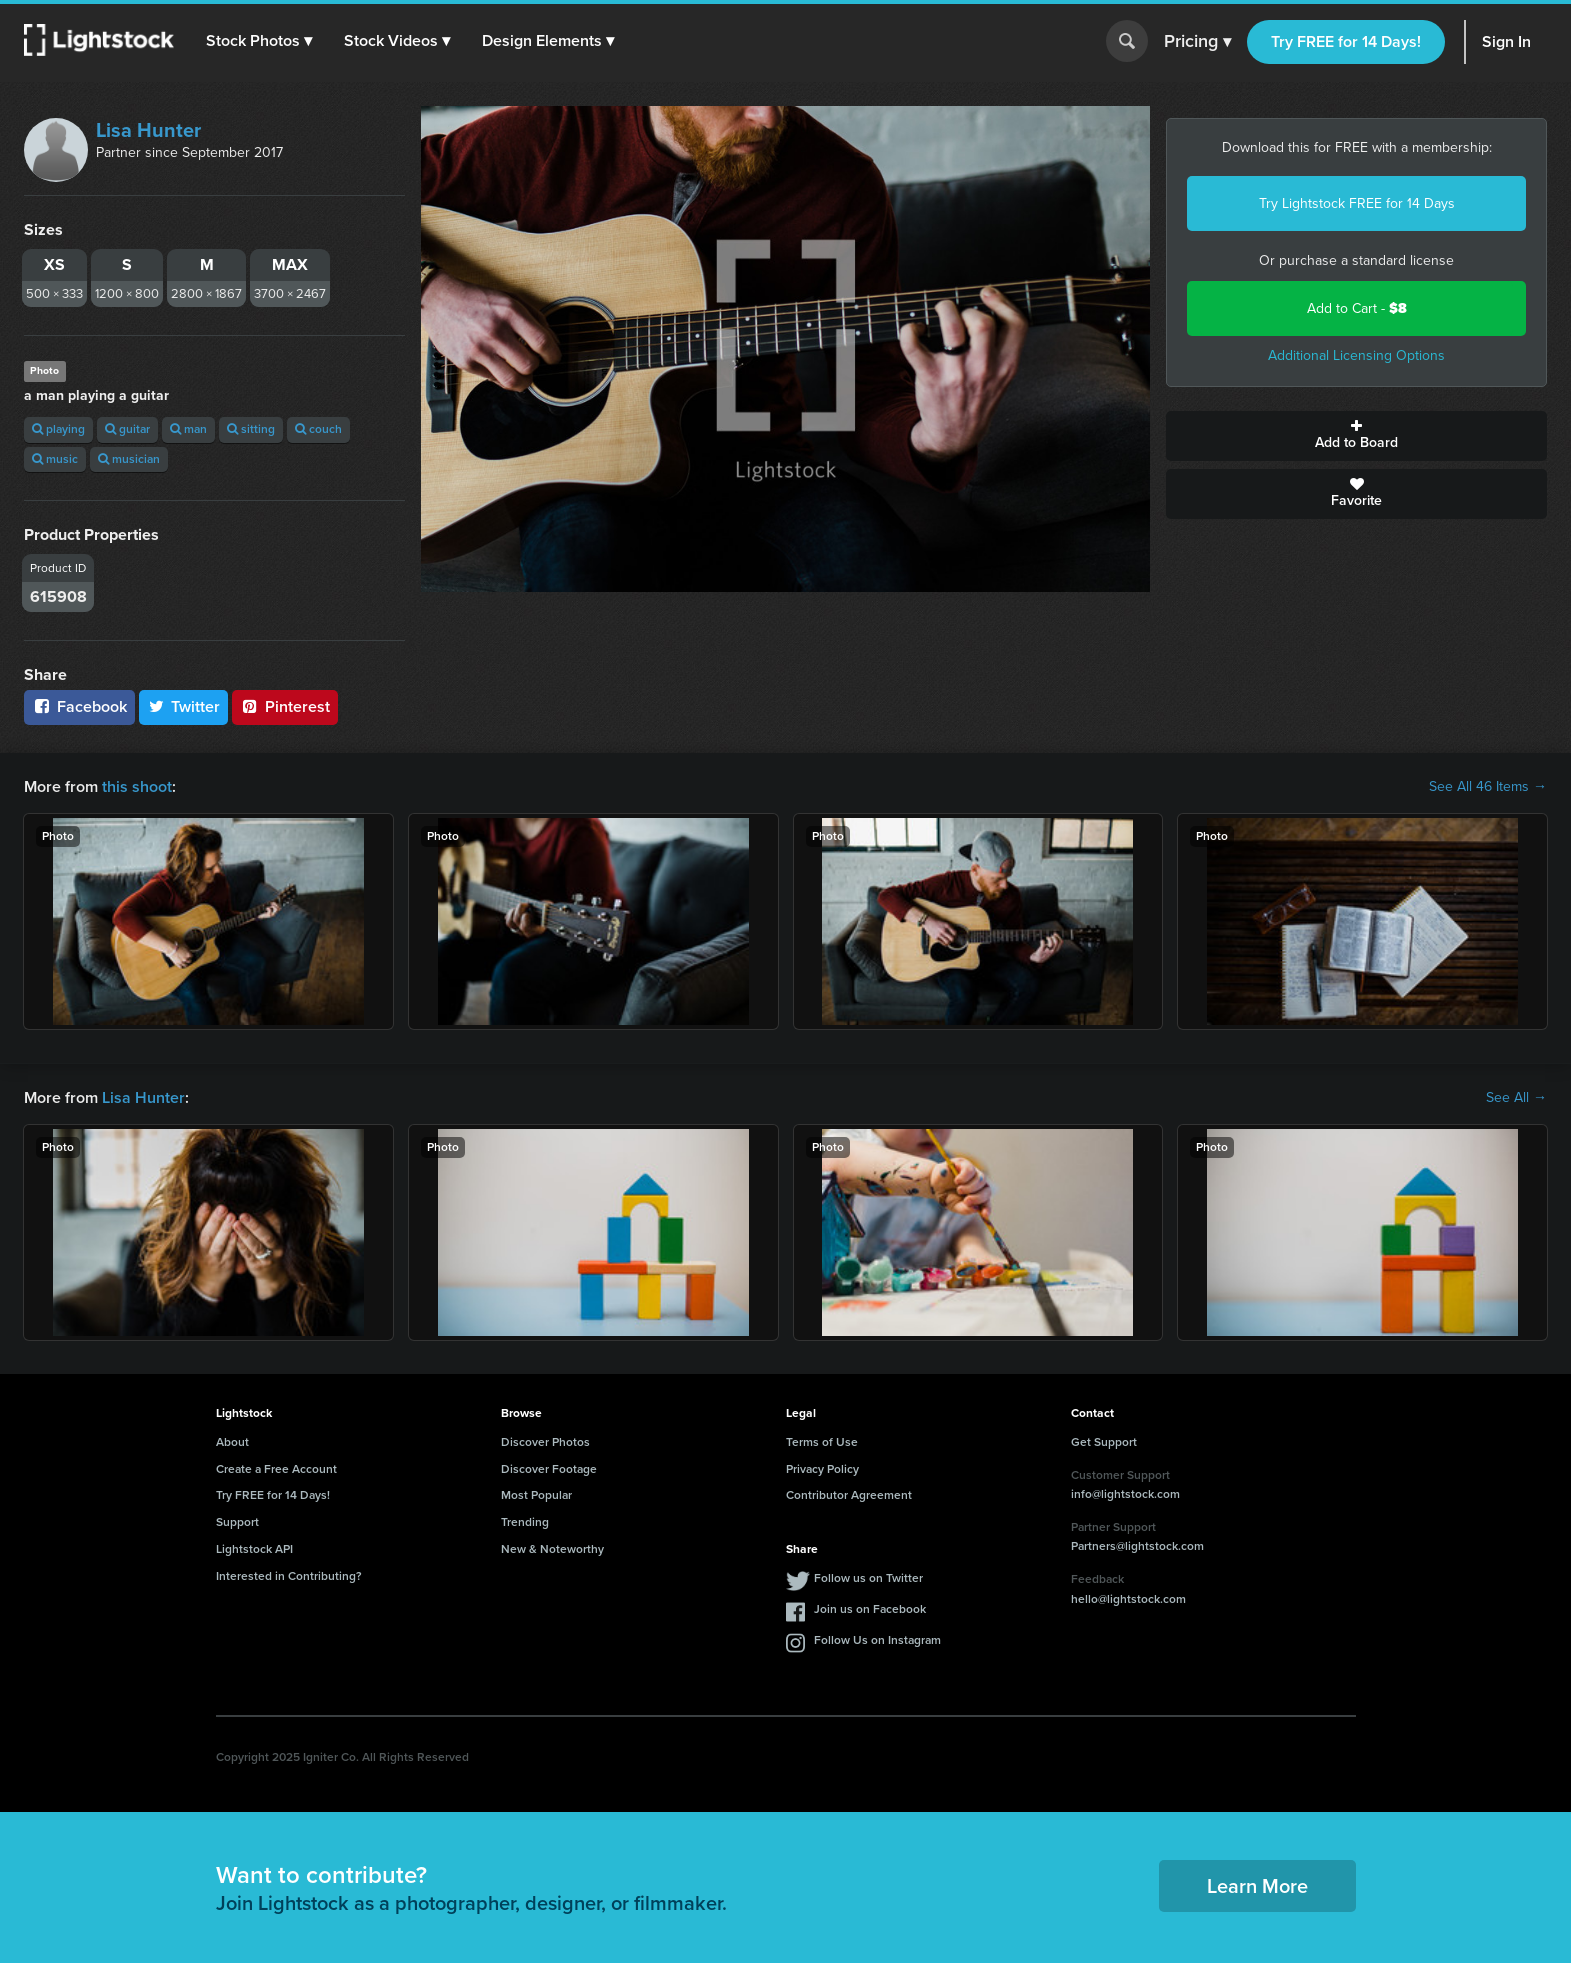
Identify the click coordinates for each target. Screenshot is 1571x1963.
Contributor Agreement (849, 1495)
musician (129, 459)
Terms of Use (822, 1442)
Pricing (1197, 42)
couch (318, 429)
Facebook (79, 706)
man (188, 429)
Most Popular (536, 1495)
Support (237, 1522)
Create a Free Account (276, 1469)
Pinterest (285, 706)
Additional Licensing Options (1356, 355)
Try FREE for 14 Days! (1346, 41)
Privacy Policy (822, 1469)
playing (58, 429)
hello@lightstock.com (1128, 1599)
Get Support (1104, 1442)
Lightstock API (254, 1549)
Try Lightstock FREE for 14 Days (1357, 203)
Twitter (184, 706)
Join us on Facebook (870, 1609)
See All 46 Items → (1488, 787)
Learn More (1257, 1886)
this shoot (137, 786)
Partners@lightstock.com (1137, 1546)
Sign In (1506, 41)
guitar (127, 429)
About (232, 1442)
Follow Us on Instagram (877, 1640)
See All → (1516, 1098)
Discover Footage (549, 1469)
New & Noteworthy (552, 1549)
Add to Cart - (1357, 308)
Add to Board (1356, 436)
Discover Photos (545, 1442)
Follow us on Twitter (868, 1578)
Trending (525, 1522)
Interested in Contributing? (289, 1576)
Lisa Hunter (148, 130)
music (55, 459)
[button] (259, 41)
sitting (251, 429)
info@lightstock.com (1125, 1494)
